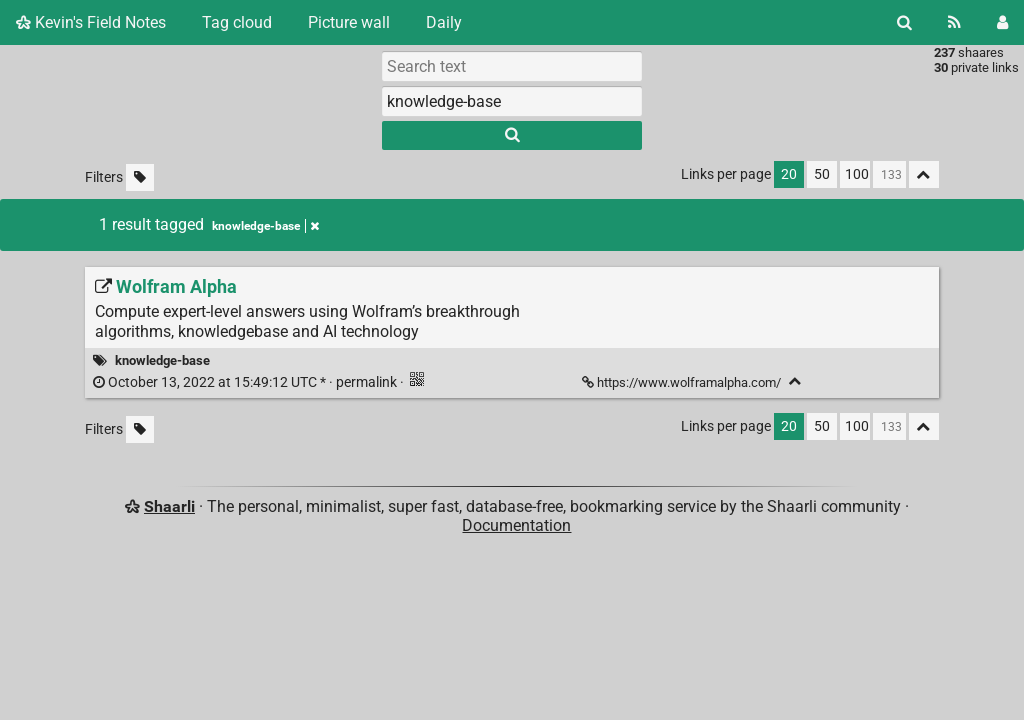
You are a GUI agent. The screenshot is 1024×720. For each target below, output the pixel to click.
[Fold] (795, 381)
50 (822, 174)
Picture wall (349, 22)
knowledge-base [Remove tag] (265, 226)
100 (857, 174)
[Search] (904, 22)
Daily (444, 22)
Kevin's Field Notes (91, 22)
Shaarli (169, 506)
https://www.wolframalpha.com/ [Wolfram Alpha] (683, 382)
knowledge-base (162, 360)
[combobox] (512, 101)
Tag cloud (237, 22)
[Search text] (512, 66)
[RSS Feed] (954, 22)
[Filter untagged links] (140, 177)
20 (789, 174)
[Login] (1002, 22)
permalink (246, 382)
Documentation (516, 525)
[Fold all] (924, 174)
